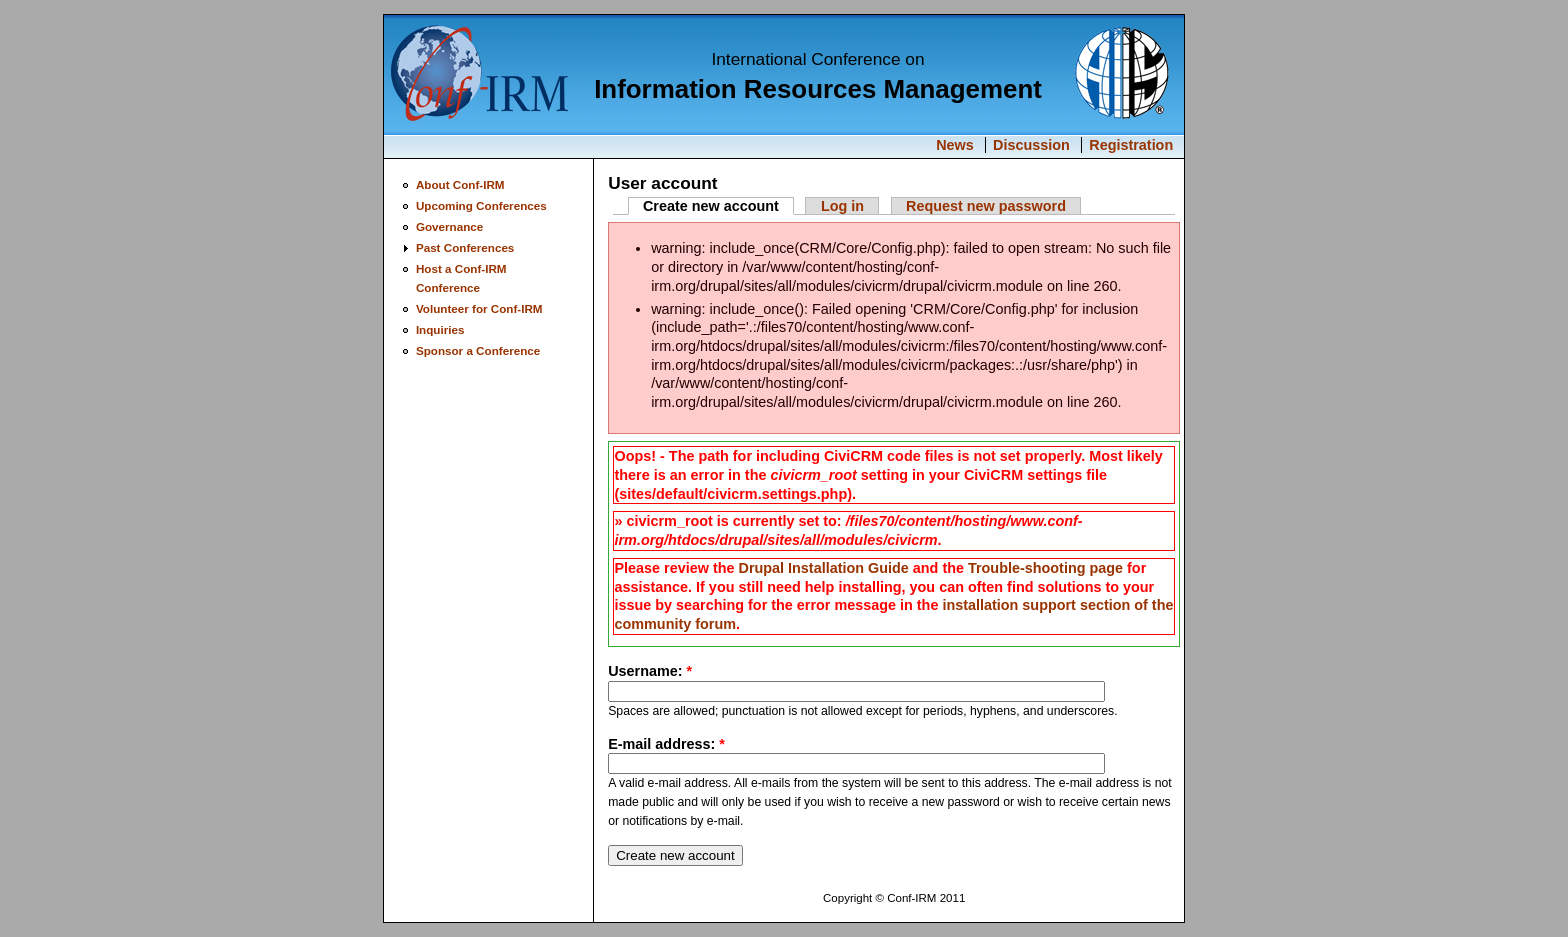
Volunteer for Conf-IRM (479, 308)
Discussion (1031, 145)
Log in (842, 206)
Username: (650, 671)
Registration (1131, 145)
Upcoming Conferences (481, 205)
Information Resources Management (818, 89)
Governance (449, 226)
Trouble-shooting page (1045, 568)
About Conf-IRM (460, 184)
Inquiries (440, 329)
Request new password (986, 206)
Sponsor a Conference (478, 350)
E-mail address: (666, 744)
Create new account (711, 206)
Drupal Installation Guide (823, 568)
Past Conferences (465, 247)
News (955, 145)
